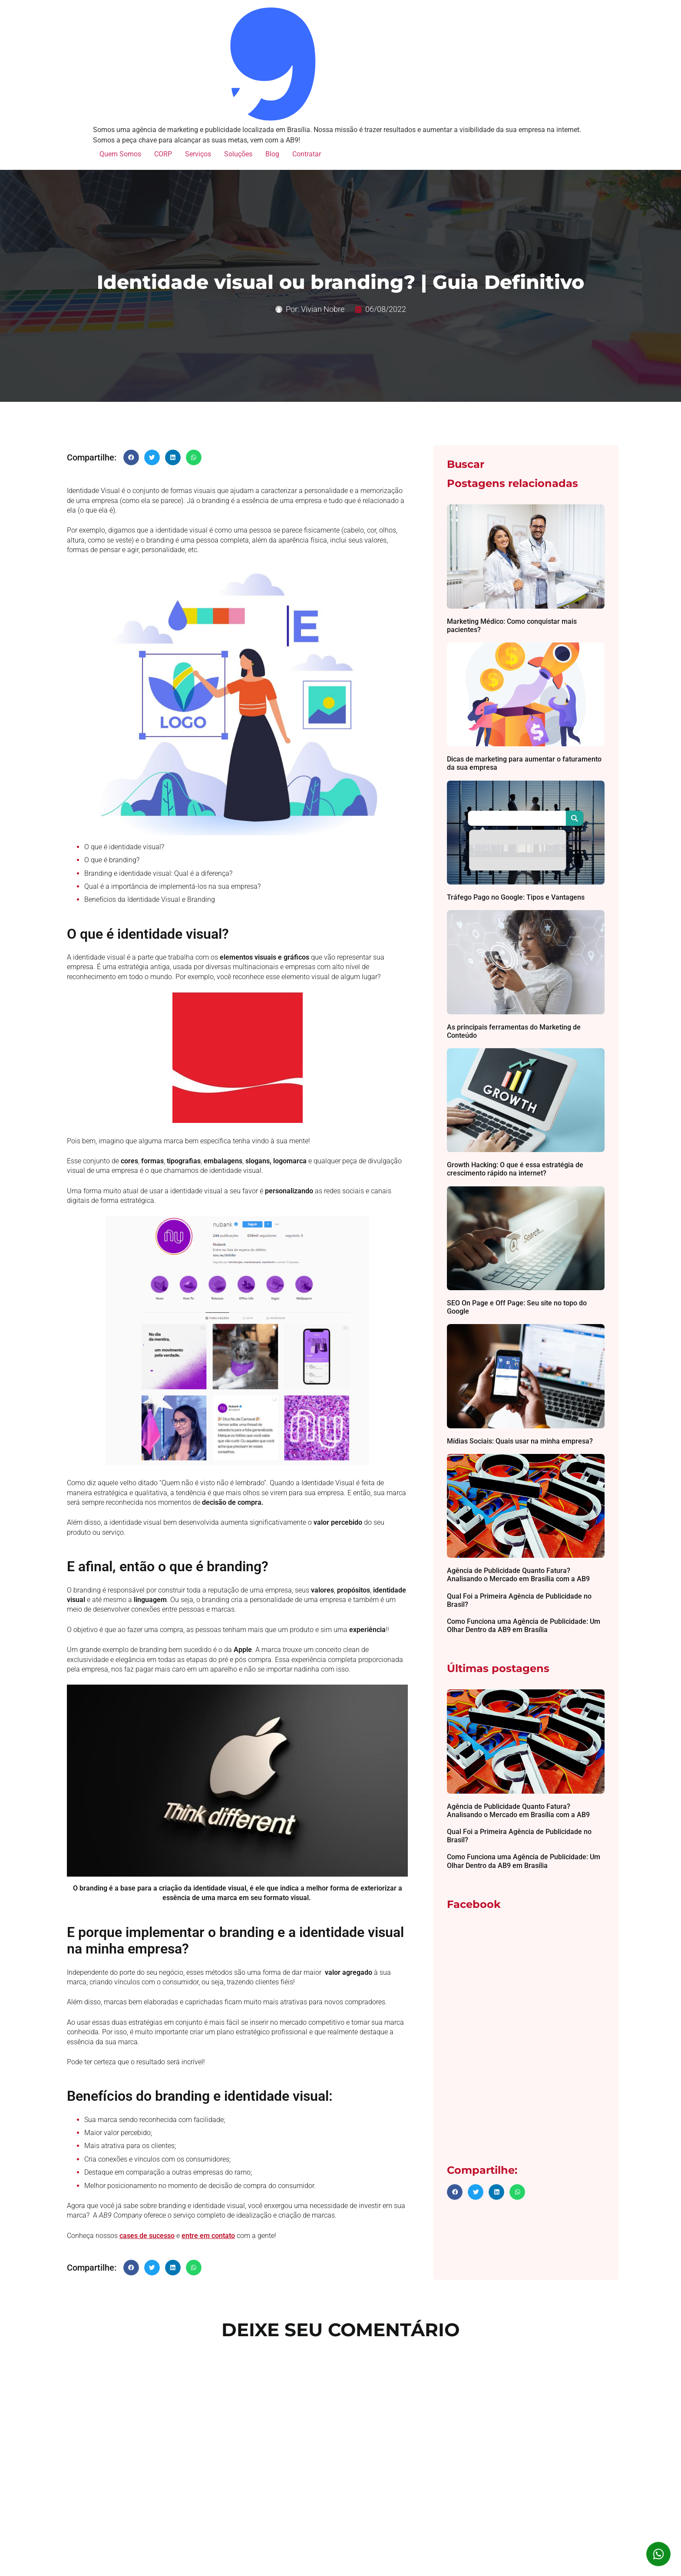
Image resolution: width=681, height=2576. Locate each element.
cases (129, 2236)
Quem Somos (120, 154)
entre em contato (208, 2236)
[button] (131, 457)
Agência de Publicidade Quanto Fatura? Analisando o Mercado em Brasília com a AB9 (518, 1574)
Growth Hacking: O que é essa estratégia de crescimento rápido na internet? (515, 1169)
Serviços (198, 154)
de (143, 2236)
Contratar (306, 154)
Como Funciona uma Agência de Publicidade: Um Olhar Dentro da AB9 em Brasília (523, 1625)
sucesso (161, 2236)
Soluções (238, 154)
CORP (163, 154)
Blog (272, 154)
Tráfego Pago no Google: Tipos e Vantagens (516, 897)
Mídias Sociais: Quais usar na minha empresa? (520, 1441)
